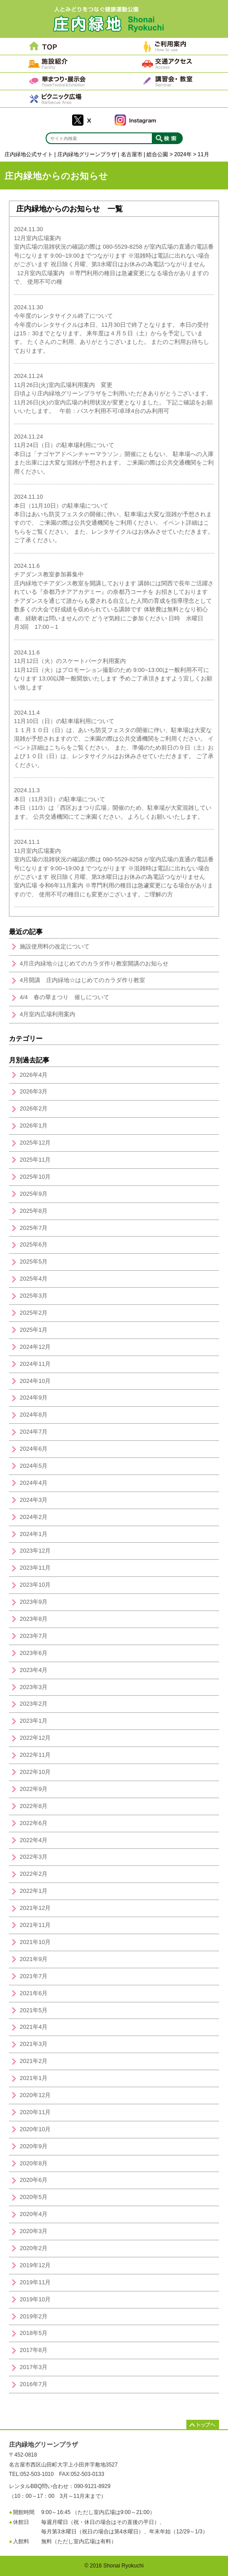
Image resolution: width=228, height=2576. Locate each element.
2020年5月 (33, 2197)
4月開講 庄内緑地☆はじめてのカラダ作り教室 (82, 980)
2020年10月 (35, 2129)
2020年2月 (33, 2248)
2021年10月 (35, 1942)
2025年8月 (33, 1210)
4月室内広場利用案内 (47, 1014)
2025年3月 (33, 1295)
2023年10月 (35, 1584)
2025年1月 (33, 1329)
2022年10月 (35, 1772)
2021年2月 (33, 2061)
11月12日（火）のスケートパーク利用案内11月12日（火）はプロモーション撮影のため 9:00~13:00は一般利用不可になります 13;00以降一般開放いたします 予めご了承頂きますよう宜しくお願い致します (113, 670)
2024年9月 (33, 1397)
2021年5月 (33, 2010)
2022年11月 (35, 1754)
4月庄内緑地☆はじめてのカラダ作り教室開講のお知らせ (94, 963)
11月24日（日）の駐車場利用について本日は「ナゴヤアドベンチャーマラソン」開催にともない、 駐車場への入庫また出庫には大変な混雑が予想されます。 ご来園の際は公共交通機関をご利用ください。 (114, 454)
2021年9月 (33, 1959)
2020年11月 (35, 2112)
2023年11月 (35, 1567)
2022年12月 (35, 1737)
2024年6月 (33, 1448)
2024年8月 (33, 1414)
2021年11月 (35, 1925)
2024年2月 (33, 1517)
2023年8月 (33, 1618)
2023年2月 (33, 1703)
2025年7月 (33, 1227)
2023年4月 (33, 1670)
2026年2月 (33, 1108)
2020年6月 (33, 2180)
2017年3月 (33, 2367)
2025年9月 (33, 1193)
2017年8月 (33, 2350)
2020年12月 (35, 2095)
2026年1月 (33, 1125)
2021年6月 (33, 1993)
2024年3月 (33, 1499)
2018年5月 (33, 2333)
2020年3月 (33, 2231)
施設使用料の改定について (55, 946)
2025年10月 (35, 1176)
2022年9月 (33, 1789)
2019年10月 (35, 2299)
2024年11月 (35, 1363)
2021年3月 (33, 2044)
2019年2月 (33, 2316)
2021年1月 (33, 2078)
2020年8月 (33, 2163)
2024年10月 (35, 1381)
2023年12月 (35, 1550)
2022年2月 (33, 1873)
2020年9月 (33, 2146)
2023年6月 (33, 1653)
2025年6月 (33, 1244)
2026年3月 (33, 1091)
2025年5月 (33, 1261)
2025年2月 (33, 1312)
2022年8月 (33, 1806)
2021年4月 (33, 2026)
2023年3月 (33, 1687)
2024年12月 (35, 1346)
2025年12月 (35, 1142)
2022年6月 (33, 1823)
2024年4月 (33, 1482)
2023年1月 (33, 1720)
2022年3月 (33, 1856)
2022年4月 (33, 1840)
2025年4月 (33, 1278)
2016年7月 (33, 2384)
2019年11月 (35, 2282)
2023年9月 (33, 1601)
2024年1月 (33, 1534)
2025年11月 (35, 1159)
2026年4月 (33, 1074)
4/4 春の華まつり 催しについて (64, 997)
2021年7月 (33, 1976)
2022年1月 (33, 1890)
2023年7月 (33, 1635)
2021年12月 (35, 1908)
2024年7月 (33, 1431)
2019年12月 (35, 2265)
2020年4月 (33, 2214)
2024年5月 (33, 1465)
